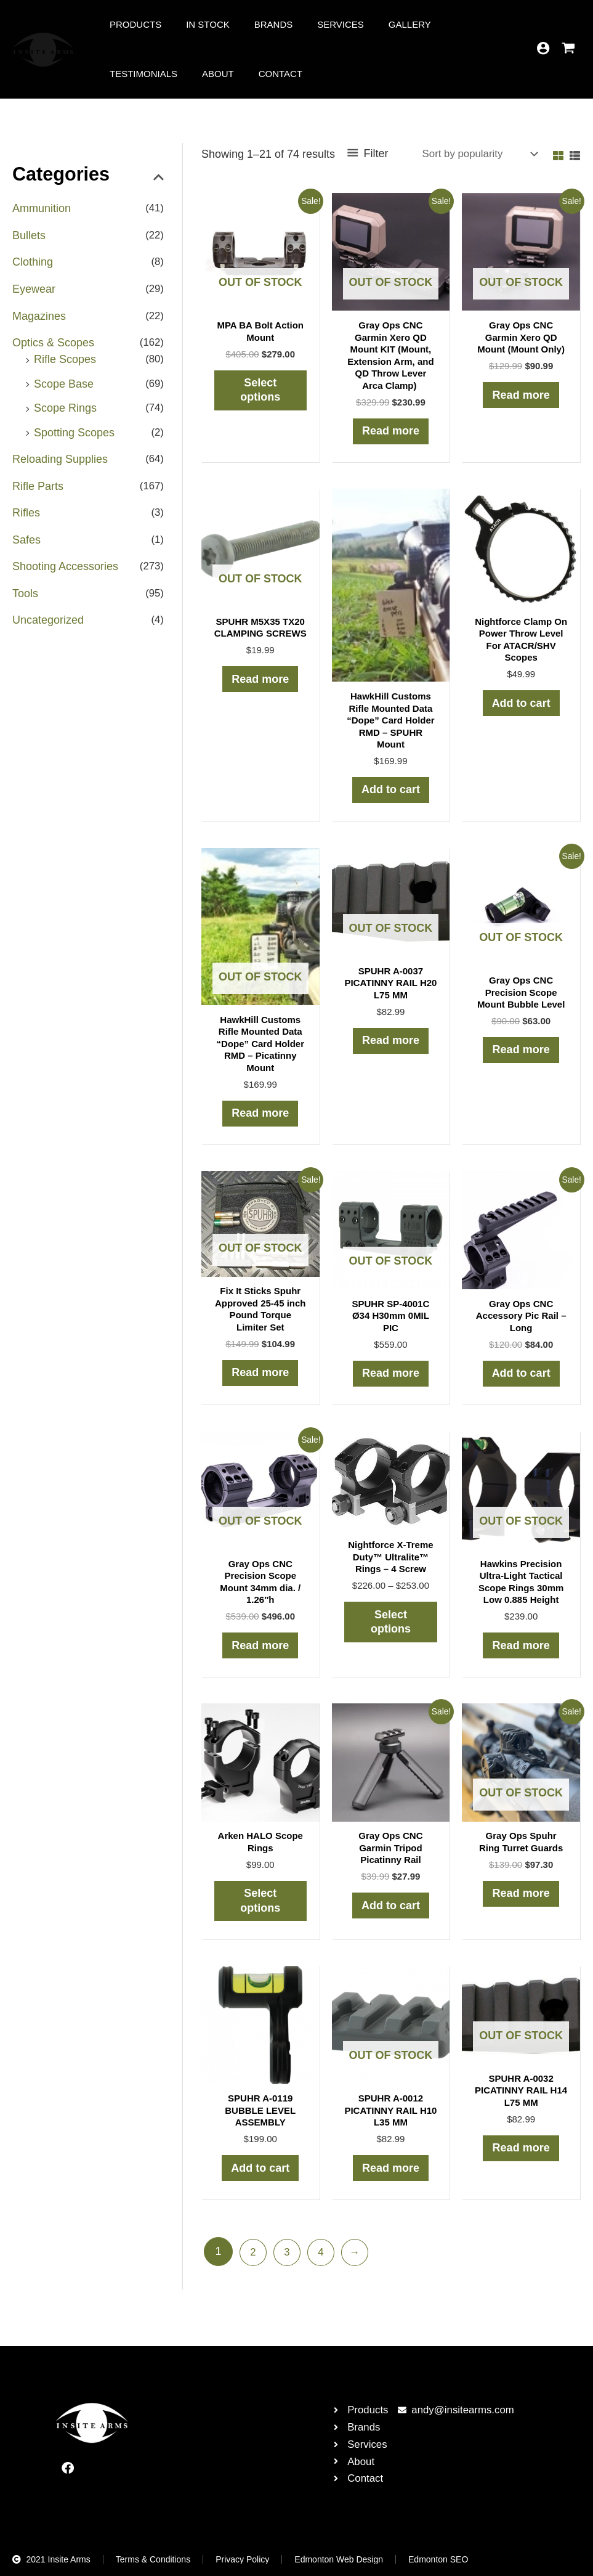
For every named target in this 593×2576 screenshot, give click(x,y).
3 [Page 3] (289, 2274)
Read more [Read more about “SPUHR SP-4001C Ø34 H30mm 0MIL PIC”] (390, 1385)
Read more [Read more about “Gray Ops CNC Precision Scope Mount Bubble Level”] (521, 1058)
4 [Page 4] (325, 2274)
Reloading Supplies (60, 465)
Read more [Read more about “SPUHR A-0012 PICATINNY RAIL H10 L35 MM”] (390, 2189)
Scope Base (64, 387)
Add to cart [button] (390, 795)
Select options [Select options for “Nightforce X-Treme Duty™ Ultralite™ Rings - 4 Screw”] (391, 1636)
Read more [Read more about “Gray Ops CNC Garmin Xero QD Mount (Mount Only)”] (521, 397)
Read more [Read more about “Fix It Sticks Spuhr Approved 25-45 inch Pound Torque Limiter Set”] (260, 1384)
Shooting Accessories (65, 574)
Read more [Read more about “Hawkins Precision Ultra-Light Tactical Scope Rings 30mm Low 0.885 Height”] (521, 1660)
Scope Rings (65, 412)
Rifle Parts (37, 492)
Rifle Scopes (65, 362)
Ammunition (41, 208)
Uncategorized (48, 629)
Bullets (29, 236)
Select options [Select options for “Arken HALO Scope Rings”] (260, 1918)
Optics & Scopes (53, 346)
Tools (25, 601)
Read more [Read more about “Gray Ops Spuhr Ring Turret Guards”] (521, 1911)
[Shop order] (474, 154)
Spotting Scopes (74, 437)
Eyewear (33, 291)
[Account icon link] (543, 48)
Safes (26, 546)
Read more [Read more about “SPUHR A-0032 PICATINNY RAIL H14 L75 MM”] (521, 2168)
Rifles (26, 519)
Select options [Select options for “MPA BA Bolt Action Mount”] (260, 392)
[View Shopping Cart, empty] (568, 49)
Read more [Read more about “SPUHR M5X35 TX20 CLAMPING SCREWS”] (260, 696)
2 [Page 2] (254, 2274)
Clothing (32, 263)
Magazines (39, 318)
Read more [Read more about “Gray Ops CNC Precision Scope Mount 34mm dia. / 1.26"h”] (260, 1660)
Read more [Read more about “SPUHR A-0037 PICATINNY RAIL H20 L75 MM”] (390, 1049)
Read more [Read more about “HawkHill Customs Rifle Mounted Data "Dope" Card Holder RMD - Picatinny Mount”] (260, 1121)
